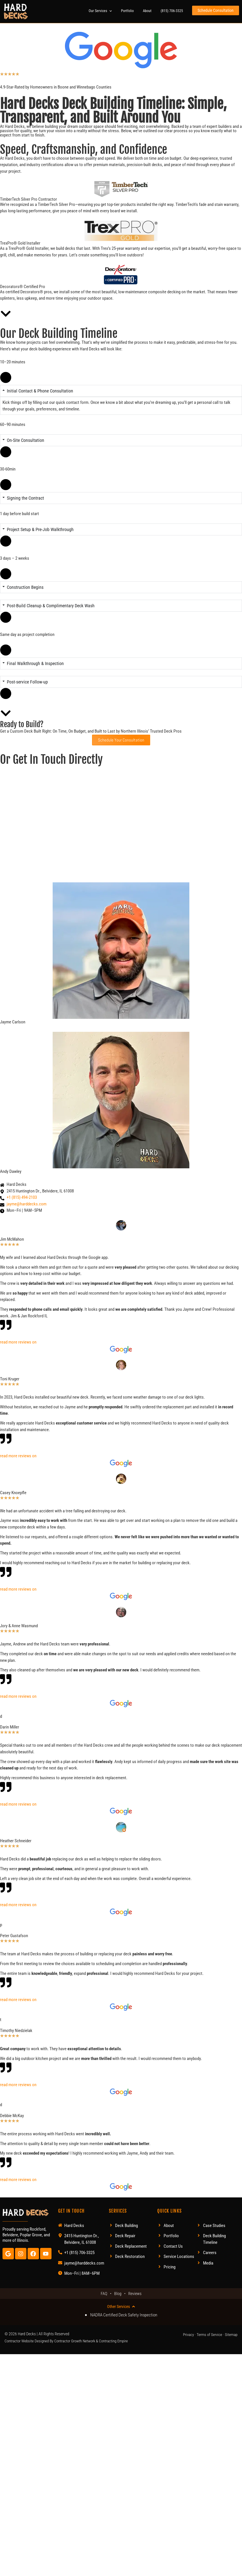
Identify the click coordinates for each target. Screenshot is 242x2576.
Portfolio (127, 11)
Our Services (100, 11)
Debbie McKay (12, 2115)
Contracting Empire (113, 2341)
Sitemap (231, 2334)
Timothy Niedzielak (16, 2030)
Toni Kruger (9, 1379)
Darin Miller (9, 1727)
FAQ (104, 2293)
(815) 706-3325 (172, 11)
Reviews (135, 2293)
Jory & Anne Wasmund (19, 1625)
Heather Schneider (15, 1840)
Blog (117, 2293)
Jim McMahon (12, 1239)
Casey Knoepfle (13, 1492)
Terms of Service (209, 2334)
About (147, 11)
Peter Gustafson (14, 1935)
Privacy (188, 2334)
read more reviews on (18, 1342)
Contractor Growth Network (75, 2341)
